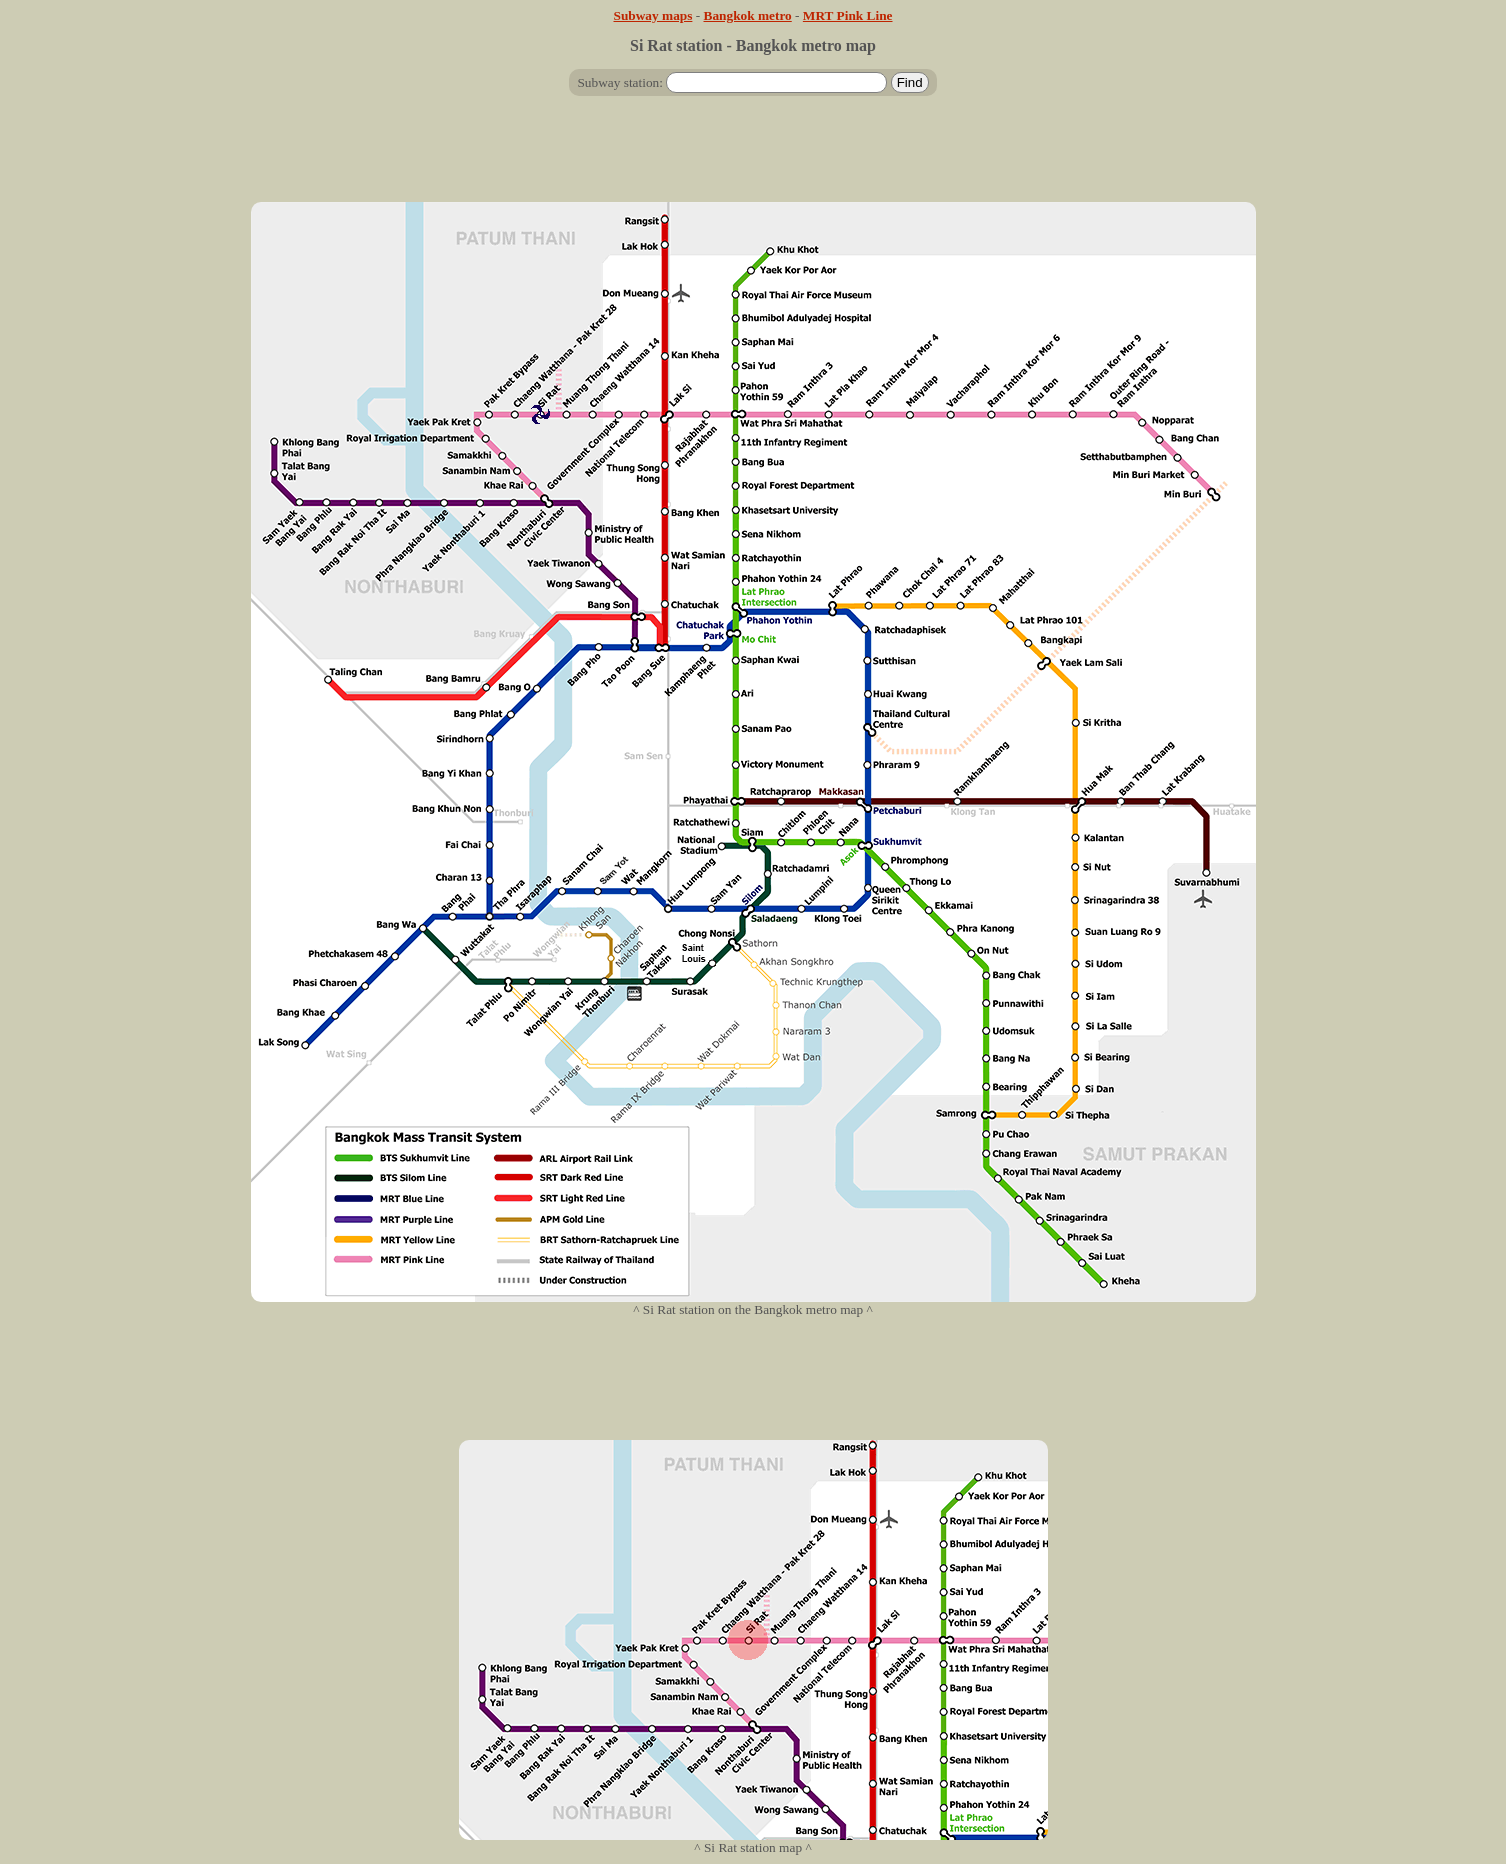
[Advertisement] (753, 157)
